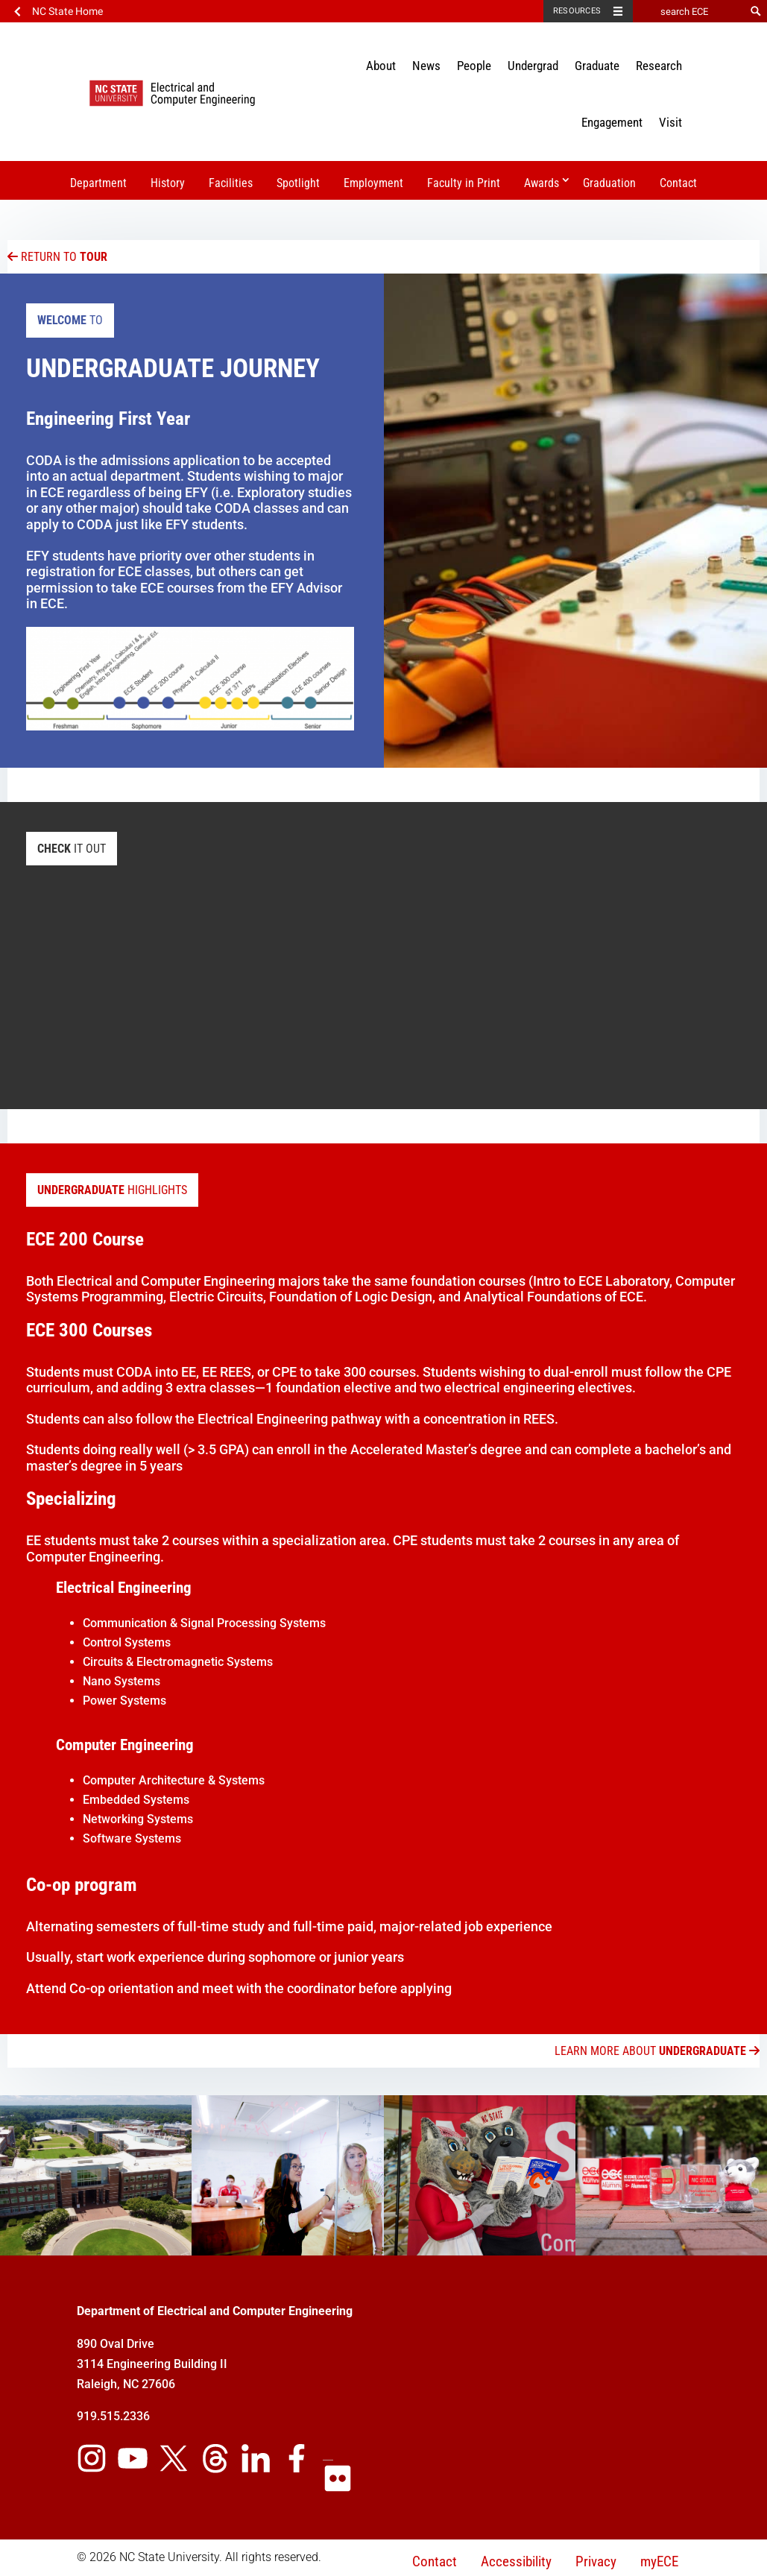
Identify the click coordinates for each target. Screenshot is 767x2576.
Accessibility (516, 2561)
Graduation (609, 183)
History (168, 183)
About (381, 65)
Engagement (612, 122)
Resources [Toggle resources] (577, 11)
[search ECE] (689, 11)
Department (98, 183)
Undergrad (533, 65)
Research (659, 65)
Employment (373, 183)
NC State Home (67, 11)
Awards (541, 183)
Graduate (597, 65)
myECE (659, 2561)
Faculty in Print (463, 183)
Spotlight (298, 183)
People (474, 65)
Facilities (231, 183)
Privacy (595, 2561)
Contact (678, 183)
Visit (670, 122)
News (426, 65)
